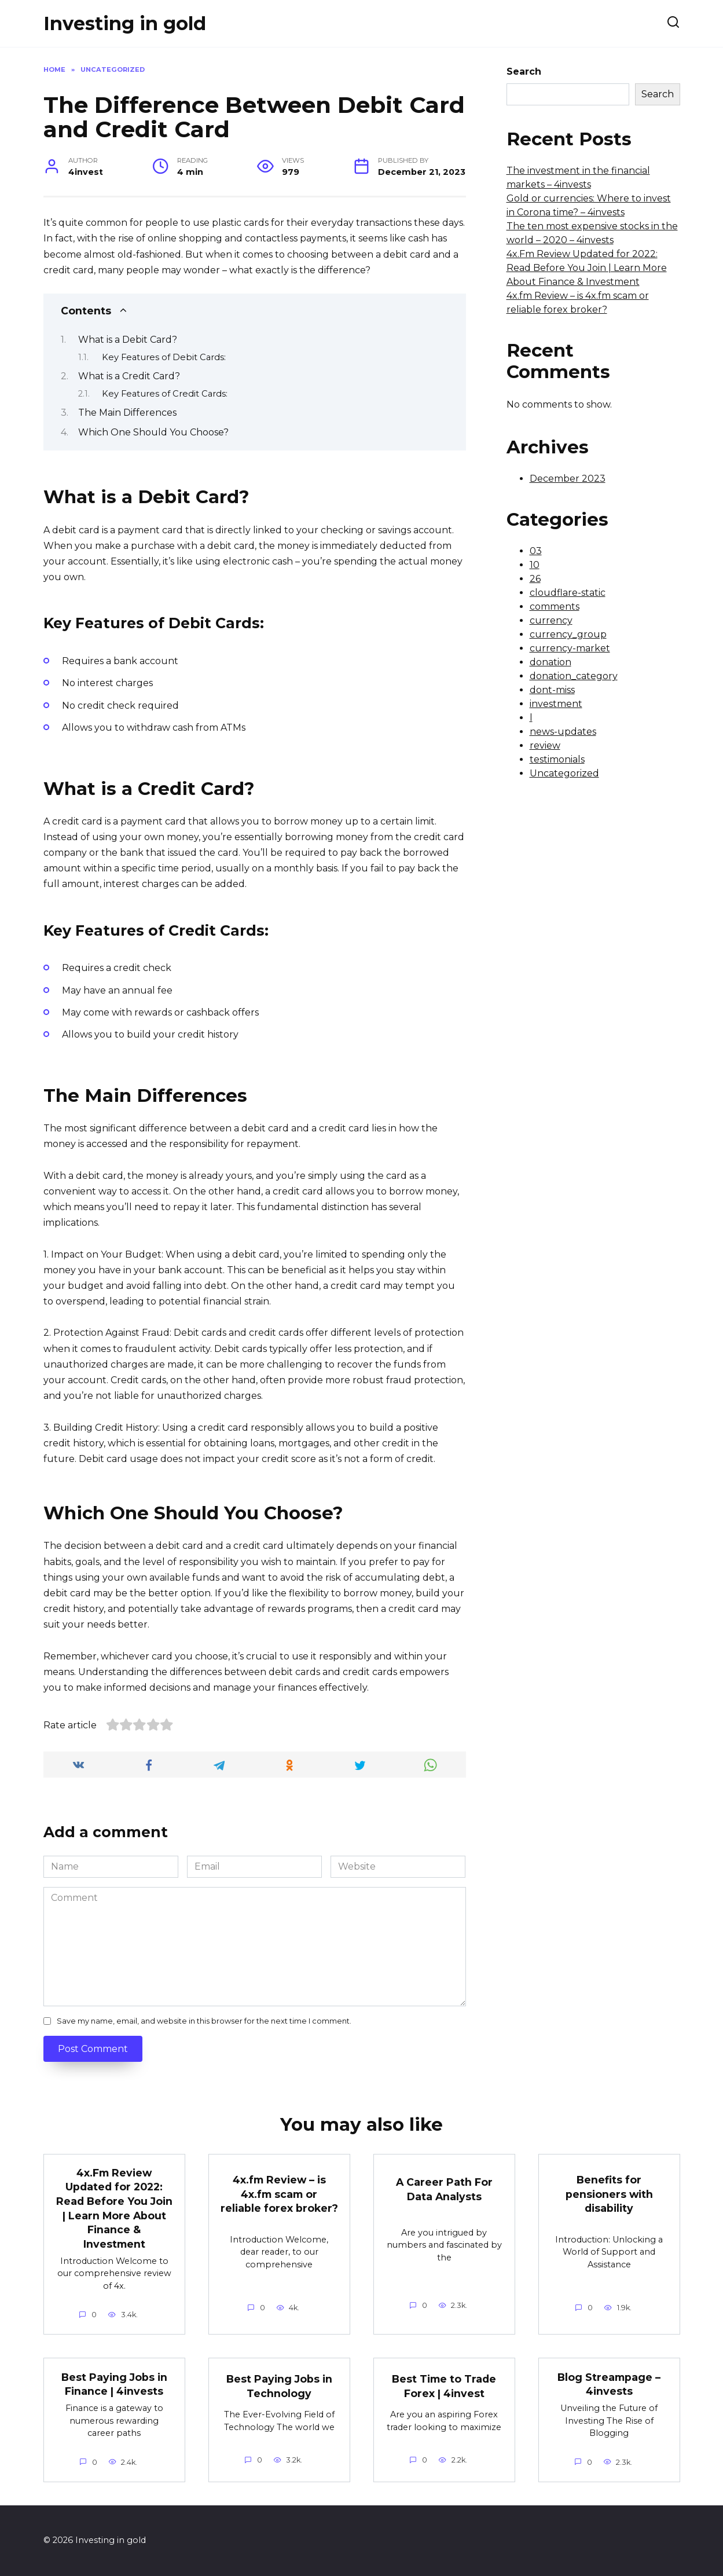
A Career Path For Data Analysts (444, 2189)
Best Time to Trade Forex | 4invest (444, 2386)
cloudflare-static (567, 592)
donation (550, 662)
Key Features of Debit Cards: (164, 357)
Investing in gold (124, 23)
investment (556, 703)
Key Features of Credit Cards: (164, 394)
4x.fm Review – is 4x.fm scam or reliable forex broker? (279, 2194)
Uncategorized (564, 773)
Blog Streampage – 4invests (608, 2384)
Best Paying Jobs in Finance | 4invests (114, 2384)
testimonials (557, 759)
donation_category (574, 675)
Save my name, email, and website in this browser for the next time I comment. (204, 2021)
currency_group (568, 634)
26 (535, 578)
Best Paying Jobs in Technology (279, 2386)
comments (554, 606)
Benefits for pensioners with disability (609, 2194)
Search (524, 71)
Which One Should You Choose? (153, 432)
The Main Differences (127, 412)
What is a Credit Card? (129, 376)
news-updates (563, 731)
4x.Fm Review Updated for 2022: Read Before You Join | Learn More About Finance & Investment (587, 267)
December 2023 (567, 478)
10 (535, 564)
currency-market (570, 648)
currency (551, 620)
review (545, 745)
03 (536, 550)
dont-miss (552, 689)
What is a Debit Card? (127, 339)
